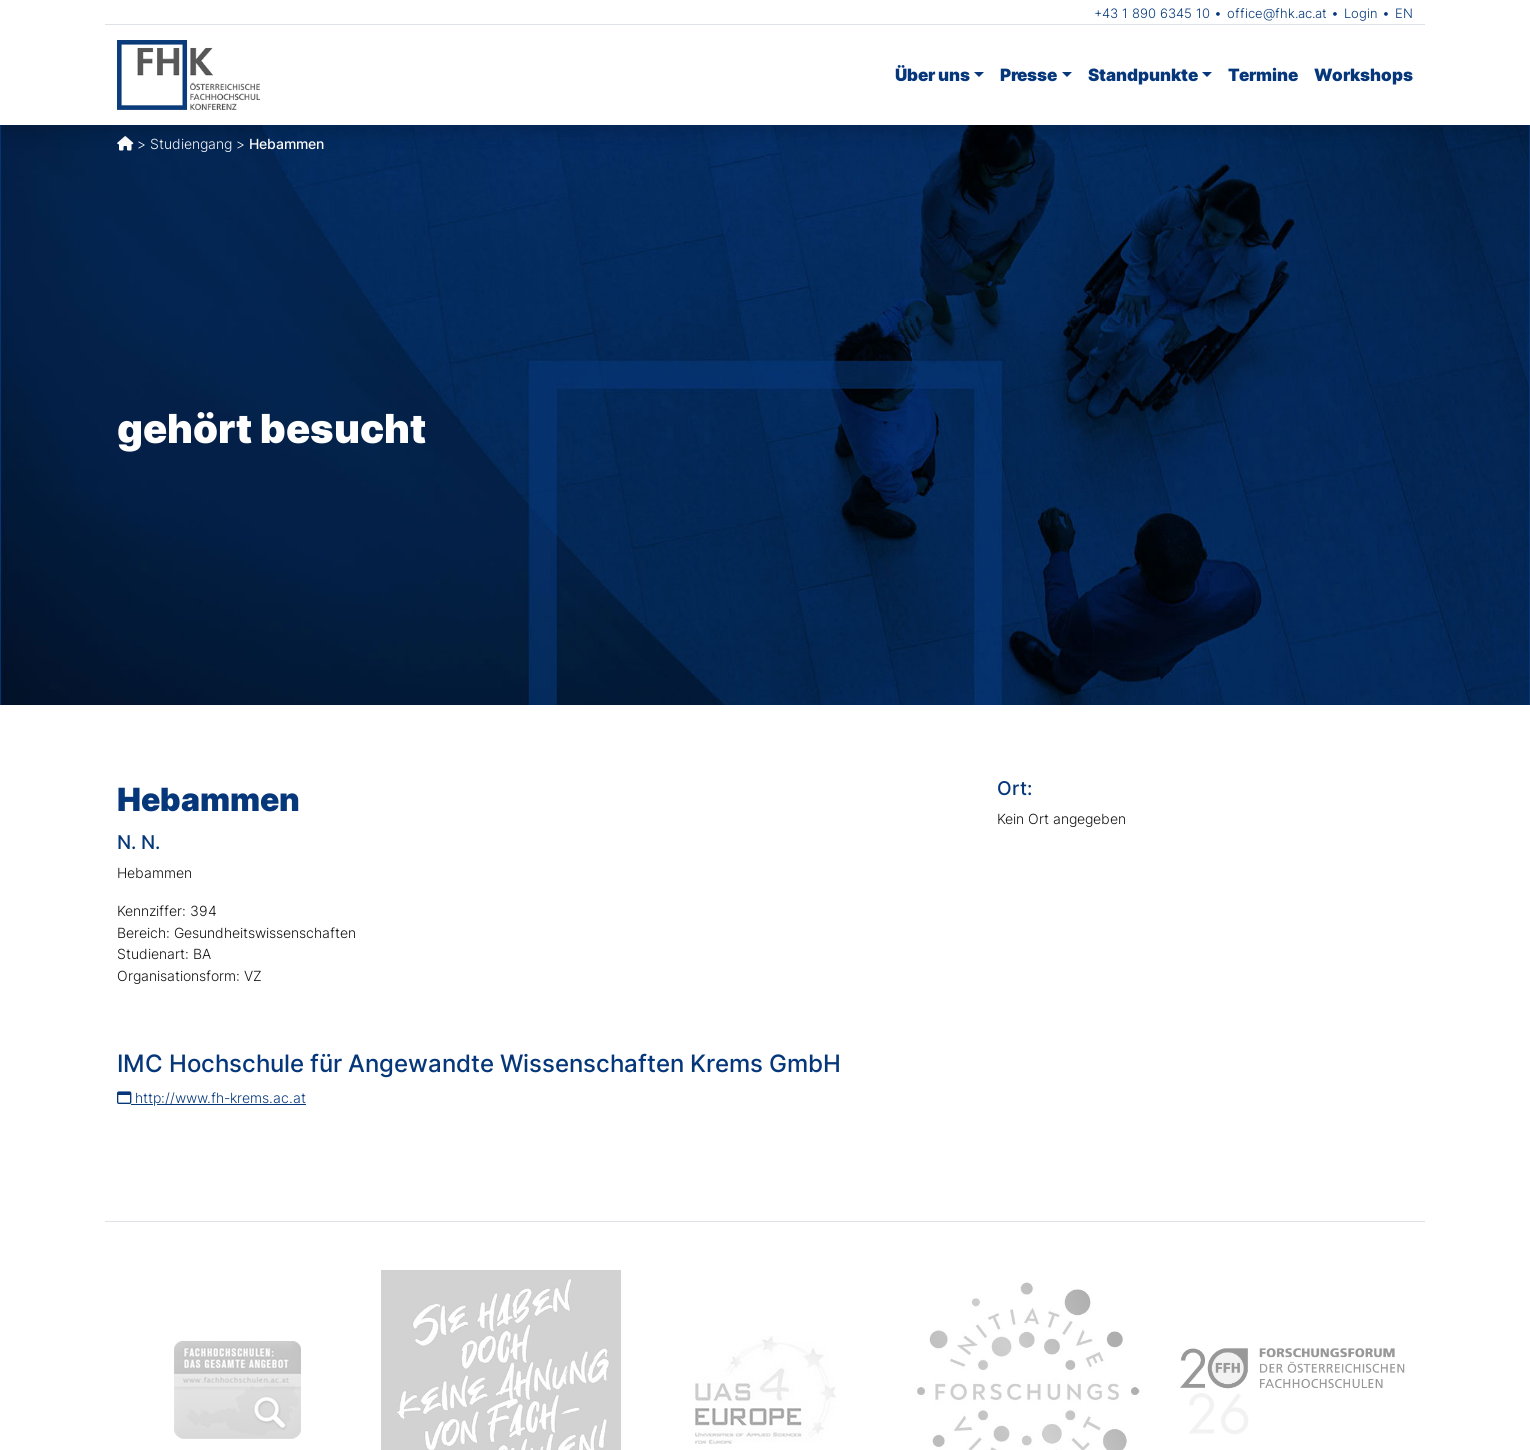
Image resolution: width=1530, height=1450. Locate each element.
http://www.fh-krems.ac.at (211, 1097)
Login (1361, 13)
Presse (1028, 74)
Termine (1263, 74)
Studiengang (191, 143)
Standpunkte (1143, 74)
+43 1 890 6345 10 (1152, 13)
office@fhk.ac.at (1277, 13)
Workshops (1363, 74)
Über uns (932, 74)
